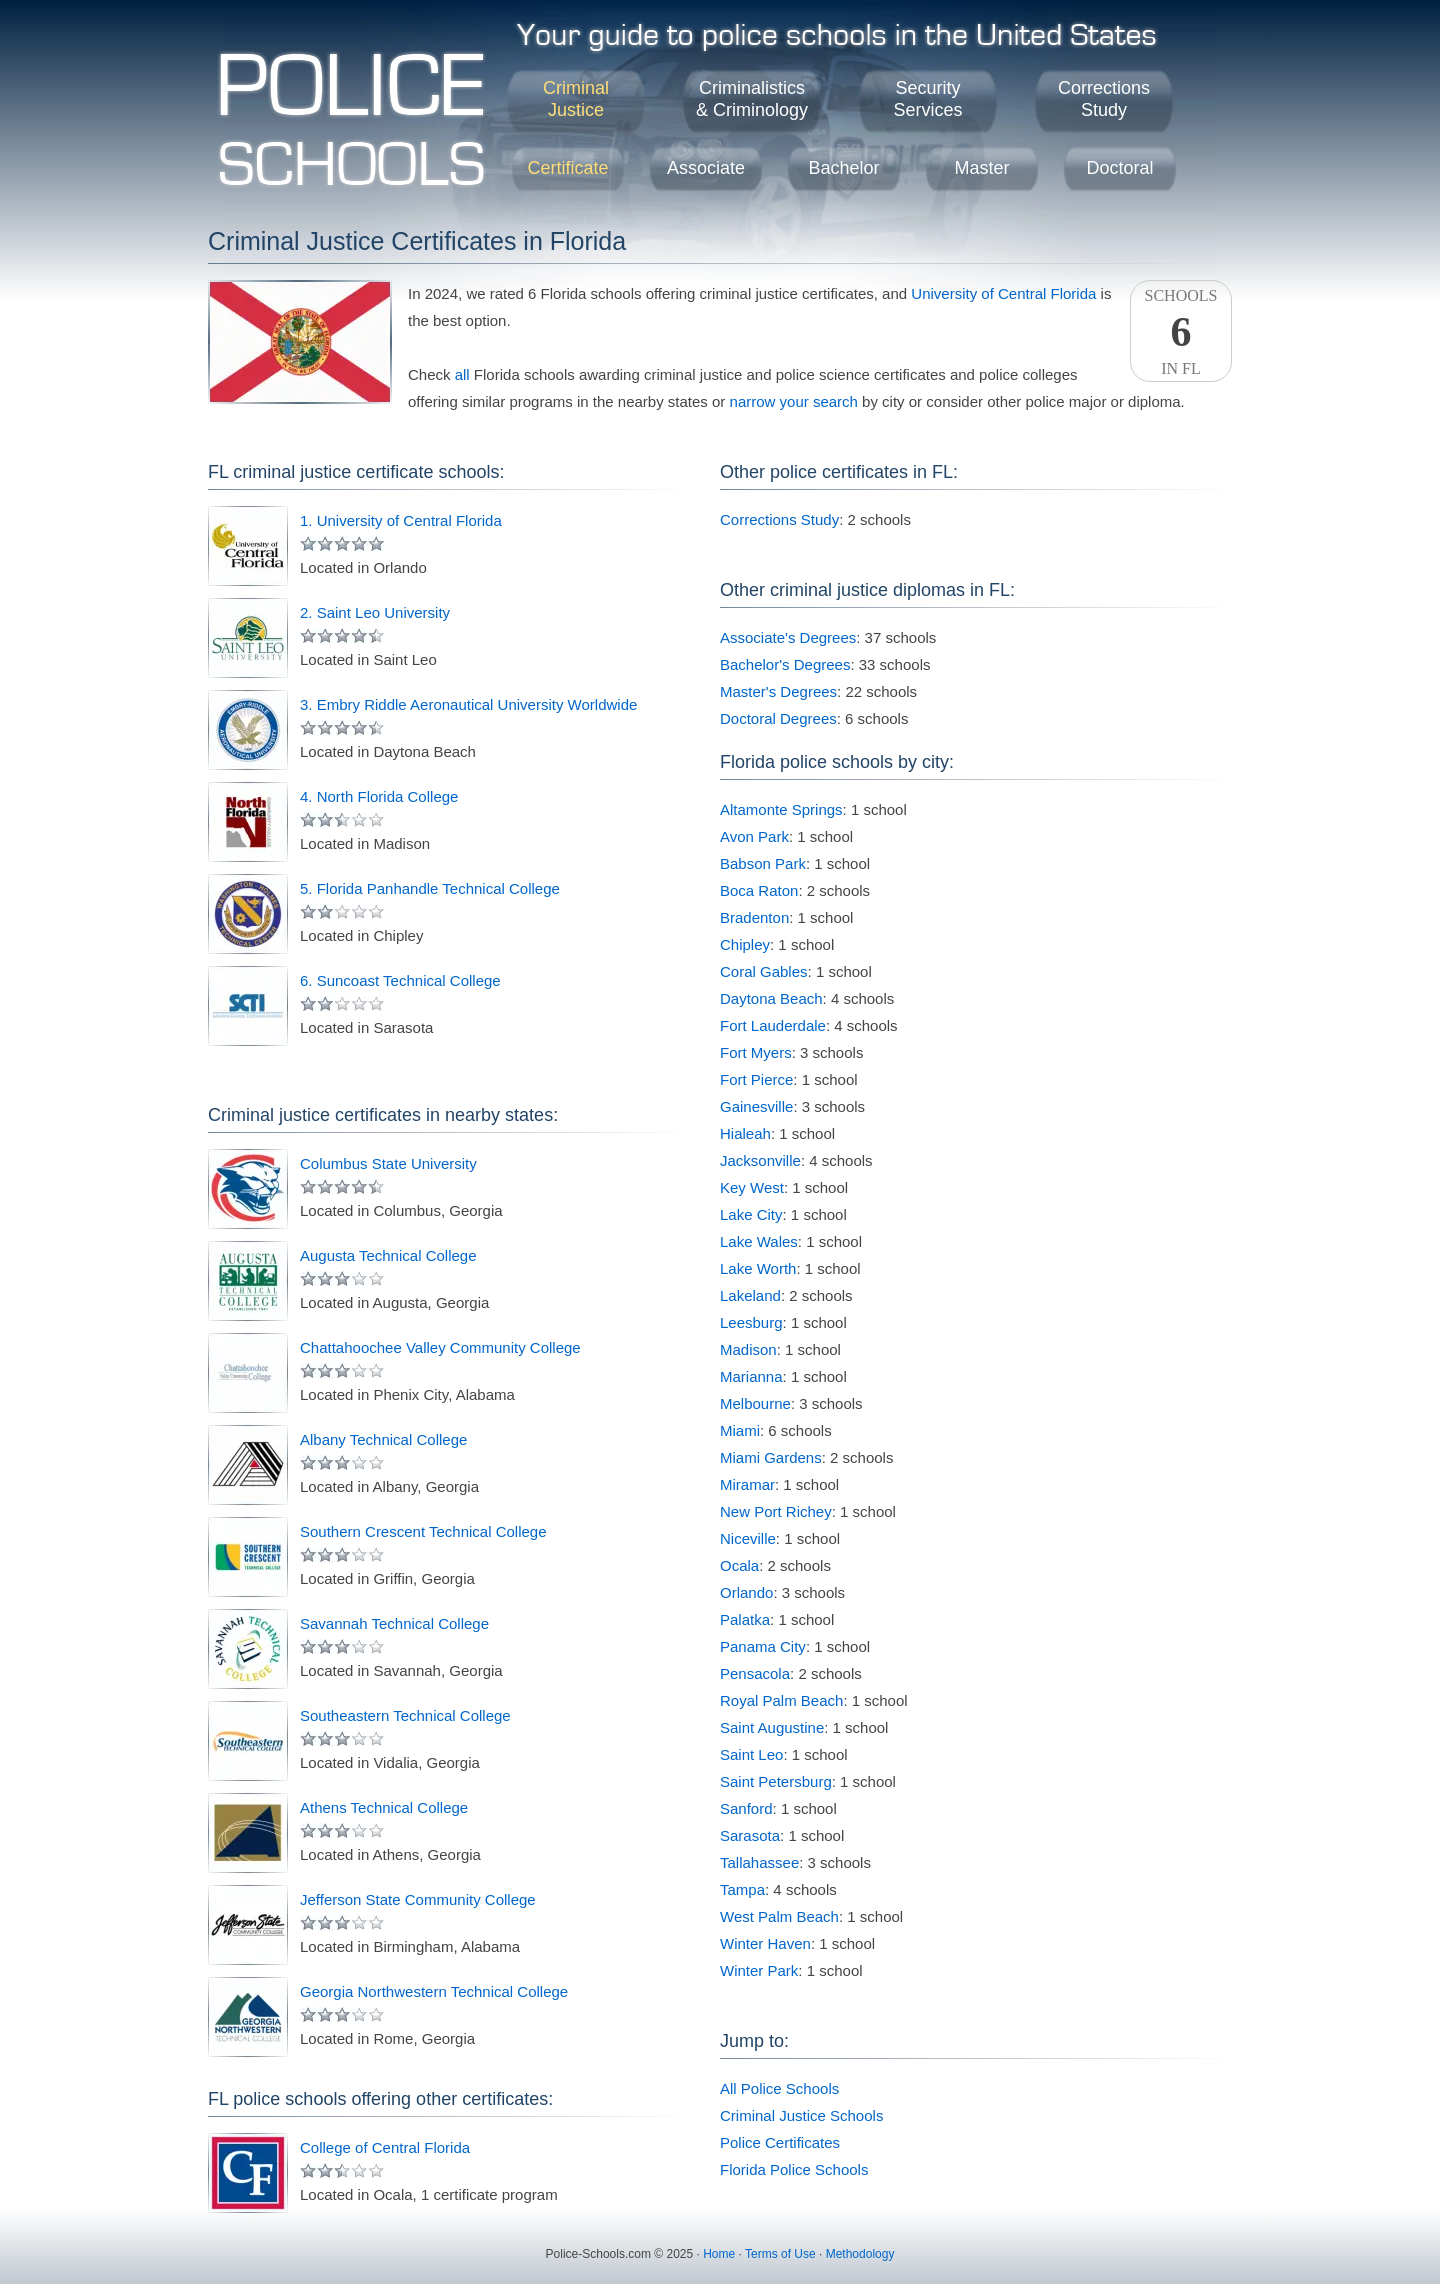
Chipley (745, 944)
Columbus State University (388, 1163)
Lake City (751, 1214)
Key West (752, 1187)
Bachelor (843, 168)
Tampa (742, 1889)
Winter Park (759, 1970)
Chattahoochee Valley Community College (440, 1347)
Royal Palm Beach (781, 1700)
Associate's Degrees (788, 637)
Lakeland (750, 1295)
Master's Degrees (778, 691)
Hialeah (745, 1133)
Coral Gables (764, 971)
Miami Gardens (771, 1457)
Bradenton (754, 917)
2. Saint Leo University (375, 612)
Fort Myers (756, 1052)
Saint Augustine (772, 1727)
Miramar (747, 1484)
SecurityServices (927, 99)
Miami (740, 1430)
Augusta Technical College (388, 1255)
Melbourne (755, 1403)
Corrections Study (779, 519)
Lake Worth (758, 1268)
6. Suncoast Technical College (400, 980)
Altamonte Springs (781, 809)
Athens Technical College (384, 1807)
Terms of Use (780, 2254)
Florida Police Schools (794, 2169)
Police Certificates (780, 2142)
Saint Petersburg (776, 1781)
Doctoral (1119, 168)
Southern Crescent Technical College (423, 1531)
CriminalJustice (576, 99)
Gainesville (756, 1106)
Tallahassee (759, 1862)
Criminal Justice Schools (801, 2115)
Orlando (746, 1592)
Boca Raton (759, 890)
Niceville (748, 1538)
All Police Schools (779, 2088)
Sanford (746, 1808)
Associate (706, 168)
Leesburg (751, 1322)
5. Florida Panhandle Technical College (430, 888)
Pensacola (755, 1673)
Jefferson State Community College (418, 1899)
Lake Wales (759, 1241)
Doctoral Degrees (778, 718)
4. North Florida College (379, 796)
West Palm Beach (779, 1916)
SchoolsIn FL (1181, 332)
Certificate (567, 168)
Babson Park (763, 863)
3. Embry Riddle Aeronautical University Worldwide (468, 704)
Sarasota (750, 1835)
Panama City (763, 1646)
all (462, 374)
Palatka (745, 1619)
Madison (748, 1349)
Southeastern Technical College (405, 1715)
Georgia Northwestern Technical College (434, 1991)
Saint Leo (751, 1754)
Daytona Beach (771, 998)
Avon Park (754, 836)
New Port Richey (776, 1511)
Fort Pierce (756, 1079)
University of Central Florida (1003, 293)
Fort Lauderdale (773, 1025)
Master (981, 168)
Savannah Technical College (394, 1623)
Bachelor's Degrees (785, 664)
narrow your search (794, 401)
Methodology (860, 2254)
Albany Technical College (383, 1439)
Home (719, 2254)
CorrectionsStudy (1104, 99)
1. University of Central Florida (401, 520)
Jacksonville (760, 1160)
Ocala (739, 1565)
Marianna (751, 1376)
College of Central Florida (385, 2147)
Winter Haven (765, 1943)
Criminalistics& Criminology (752, 99)
